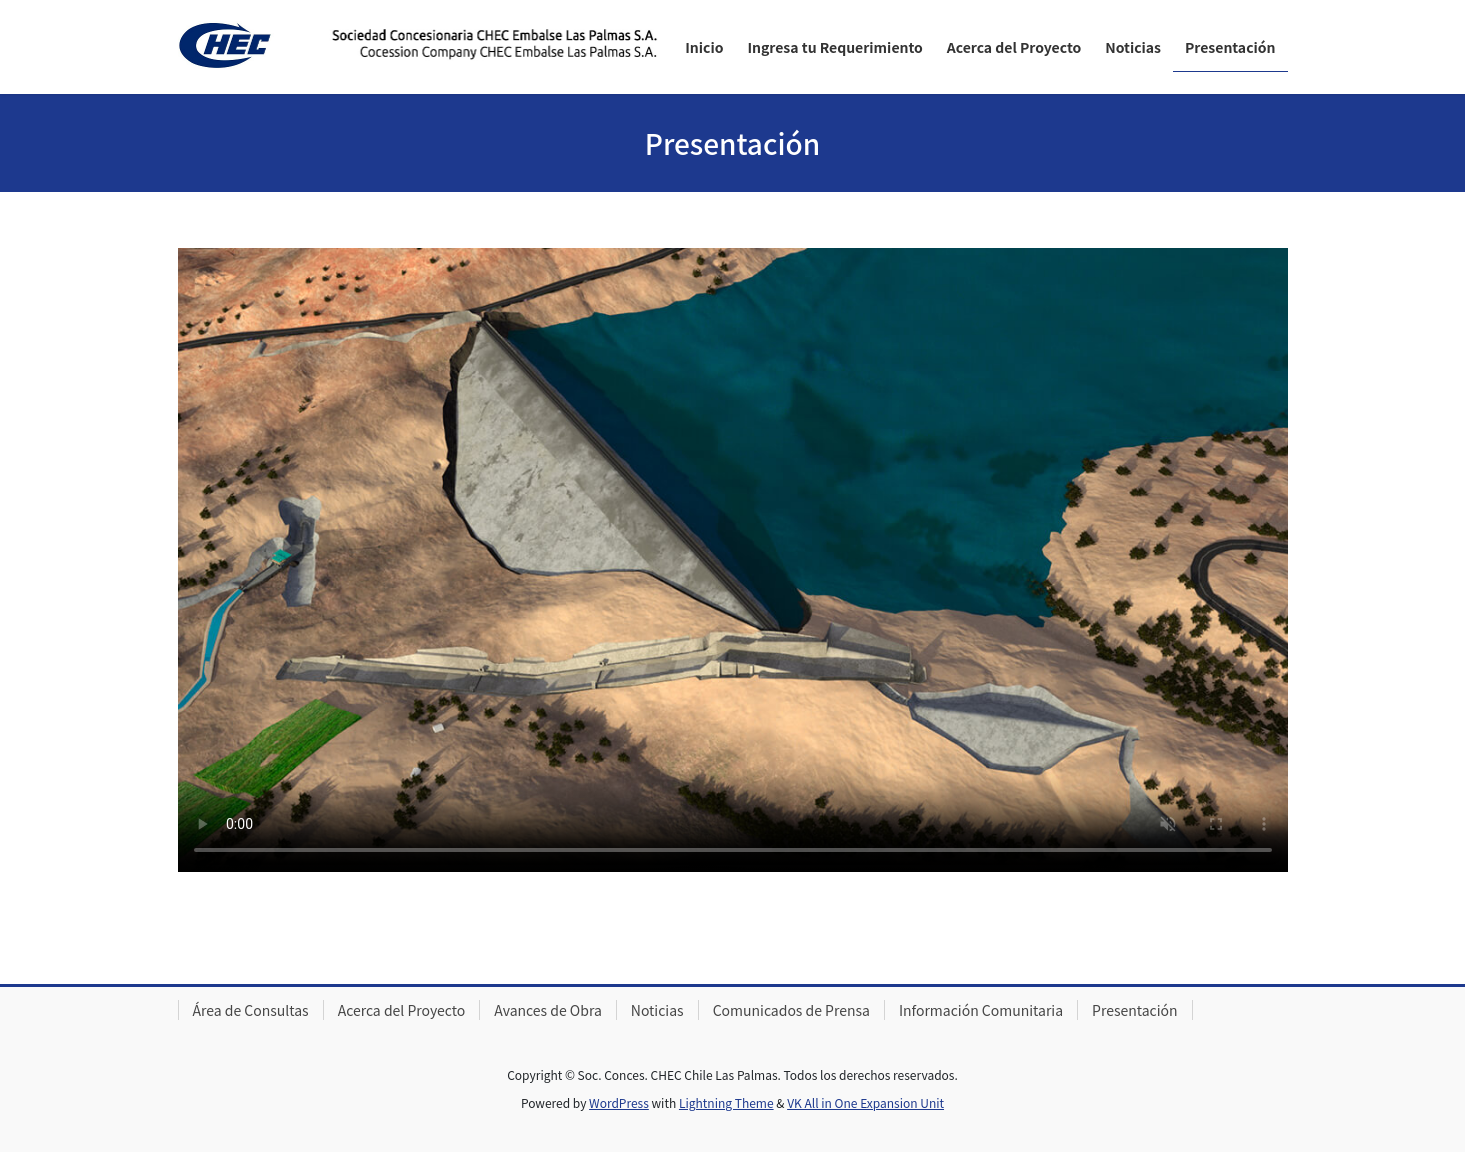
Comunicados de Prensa (791, 1010)
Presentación (1135, 1010)
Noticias (657, 1010)
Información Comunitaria (981, 1010)
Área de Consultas (251, 1010)
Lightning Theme (726, 1102)
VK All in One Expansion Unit (865, 1102)
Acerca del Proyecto (402, 1010)
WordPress (619, 1102)
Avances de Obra (547, 1010)
